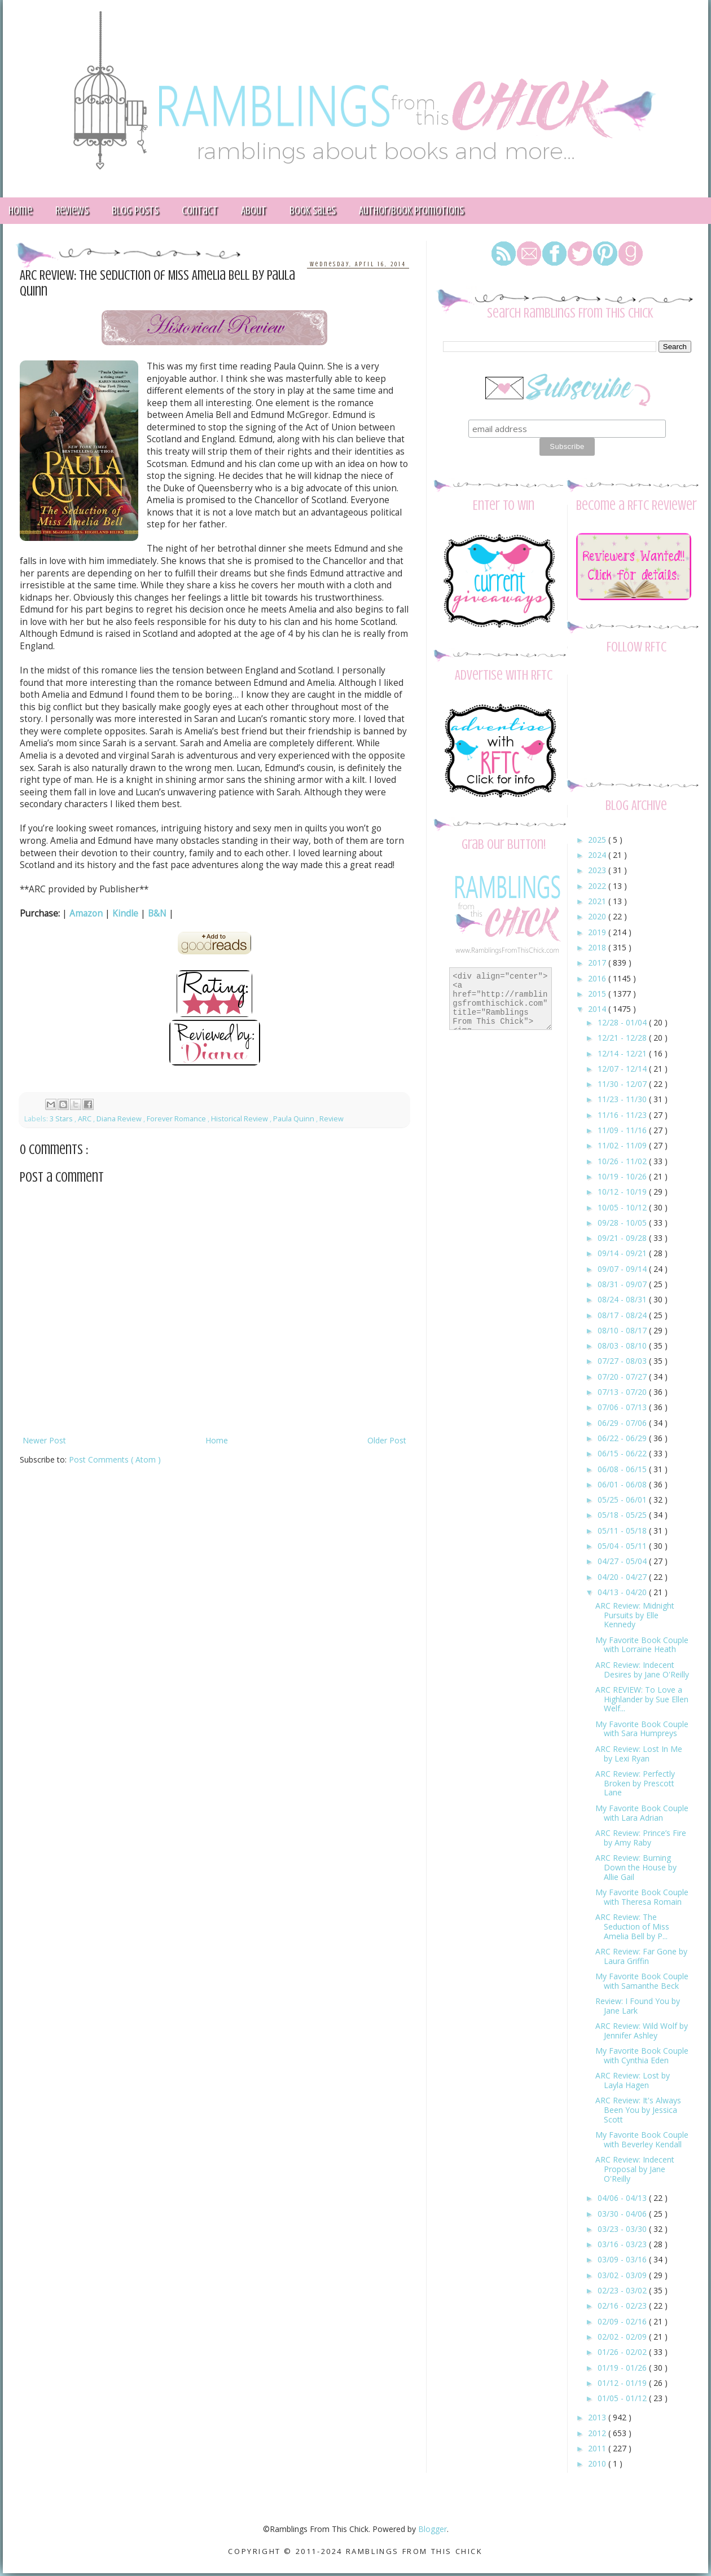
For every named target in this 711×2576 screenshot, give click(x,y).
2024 (598, 854)
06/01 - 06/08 (623, 1484)
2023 (598, 870)
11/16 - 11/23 (623, 1114)
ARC (85, 1119)
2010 (598, 2463)
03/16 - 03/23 (623, 2244)
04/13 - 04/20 (623, 1592)
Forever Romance (177, 1119)
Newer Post (44, 1440)
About (253, 210)
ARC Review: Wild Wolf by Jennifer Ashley (641, 2030)
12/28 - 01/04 (623, 1022)
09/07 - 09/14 (623, 1268)
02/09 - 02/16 (623, 2321)
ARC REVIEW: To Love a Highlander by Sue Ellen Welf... (641, 1699)
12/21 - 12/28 (623, 1037)
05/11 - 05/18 (623, 1530)
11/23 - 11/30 (623, 1099)
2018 (598, 947)
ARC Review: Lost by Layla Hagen (632, 2080)
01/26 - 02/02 (623, 2351)
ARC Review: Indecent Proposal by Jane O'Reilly (634, 2169)
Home (216, 1440)
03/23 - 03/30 (623, 2228)
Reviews (72, 210)
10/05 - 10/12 (623, 1207)
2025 (598, 839)
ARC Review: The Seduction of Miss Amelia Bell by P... (632, 1926)
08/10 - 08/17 (623, 1330)
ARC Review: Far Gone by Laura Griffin (641, 1956)
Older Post (386, 1440)
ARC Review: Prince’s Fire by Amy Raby (640, 1838)
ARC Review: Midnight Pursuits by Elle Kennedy (634, 1615)
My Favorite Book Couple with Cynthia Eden (641, 2055)
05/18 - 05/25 (623, 1514)
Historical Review (240, 1119)
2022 (598, 885)
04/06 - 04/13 (623, 2197)
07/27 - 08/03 (623, 1360)
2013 (598, 2417)
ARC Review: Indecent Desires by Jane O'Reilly (642, 1669)
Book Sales (312, 210)
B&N (157, 913)
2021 (598, 901)
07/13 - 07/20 (623, 1391)
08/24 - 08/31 (623, 1299)
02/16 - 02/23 (623, 2305)
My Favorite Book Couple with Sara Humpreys (641, 1729)
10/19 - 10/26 (623, 1176)
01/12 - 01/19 (623, 2382)
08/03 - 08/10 (623, 1345)
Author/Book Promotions (411, 210)
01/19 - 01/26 (623, 2367)
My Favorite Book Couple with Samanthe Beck (641, 1981)
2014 (598, 1008)
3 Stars (62, 1119)
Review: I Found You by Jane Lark (637, 2006)
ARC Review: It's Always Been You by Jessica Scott (638, 2110)
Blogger (432, 2529)
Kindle (125, 913)
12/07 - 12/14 (623, 1068)
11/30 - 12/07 (623, 1083)
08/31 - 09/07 (623, 1284)
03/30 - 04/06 (623, 2213)
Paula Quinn (294, 1119)
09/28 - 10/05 (623, 1222)
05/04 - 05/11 (623, 1545)
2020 (598, 916)
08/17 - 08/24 (623, 1315)
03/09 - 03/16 (623, 2259)
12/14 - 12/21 (623, 1053)
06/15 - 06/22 (623, 1453)
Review (331, 1119)
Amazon (86, 913)
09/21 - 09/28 (623, 1237)
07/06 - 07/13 (623, 1407)
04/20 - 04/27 (623, 1576)
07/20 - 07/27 (623, 1376)
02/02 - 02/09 (623, 2336)
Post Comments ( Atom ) (115, 1459)
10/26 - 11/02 (623, 1161)
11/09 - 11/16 (623, 1130)
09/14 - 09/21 (623, 1253)
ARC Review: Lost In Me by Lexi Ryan (638, 1753)
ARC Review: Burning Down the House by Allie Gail (636, 1867)
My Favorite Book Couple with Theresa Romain (641, 1897)
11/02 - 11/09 (623, 1145)
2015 (598, 993)
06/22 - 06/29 (623, 1438)
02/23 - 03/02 (623, 2290)
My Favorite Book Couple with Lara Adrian (641, 1813)
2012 (598, 2433)
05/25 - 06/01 (623, 1499)
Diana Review (119, 1119)
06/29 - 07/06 (623, 1422)
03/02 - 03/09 (623, 2275)
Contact (200, 210)
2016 (598, 978)
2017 (598, 962)
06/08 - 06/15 (623, 1469)
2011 (598, 2448)
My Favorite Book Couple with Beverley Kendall (641, 2139)
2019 (598, 932)
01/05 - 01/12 (623, 2398)
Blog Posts (135, 210)
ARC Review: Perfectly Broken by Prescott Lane (635, 1783)
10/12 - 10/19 (623, 1191)
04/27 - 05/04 (623, 1561)
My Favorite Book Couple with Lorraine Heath (641, 1645)
